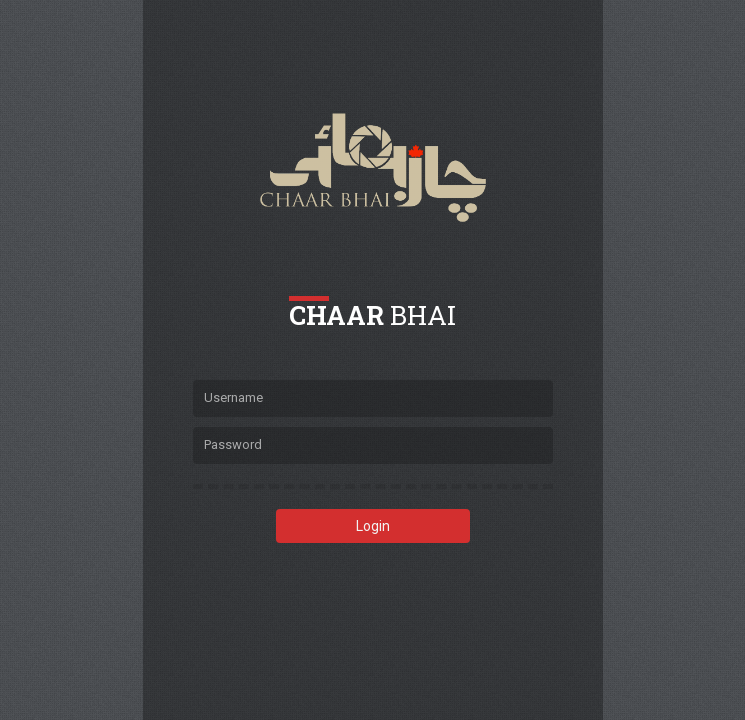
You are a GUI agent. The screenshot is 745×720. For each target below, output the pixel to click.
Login (373, 526)
